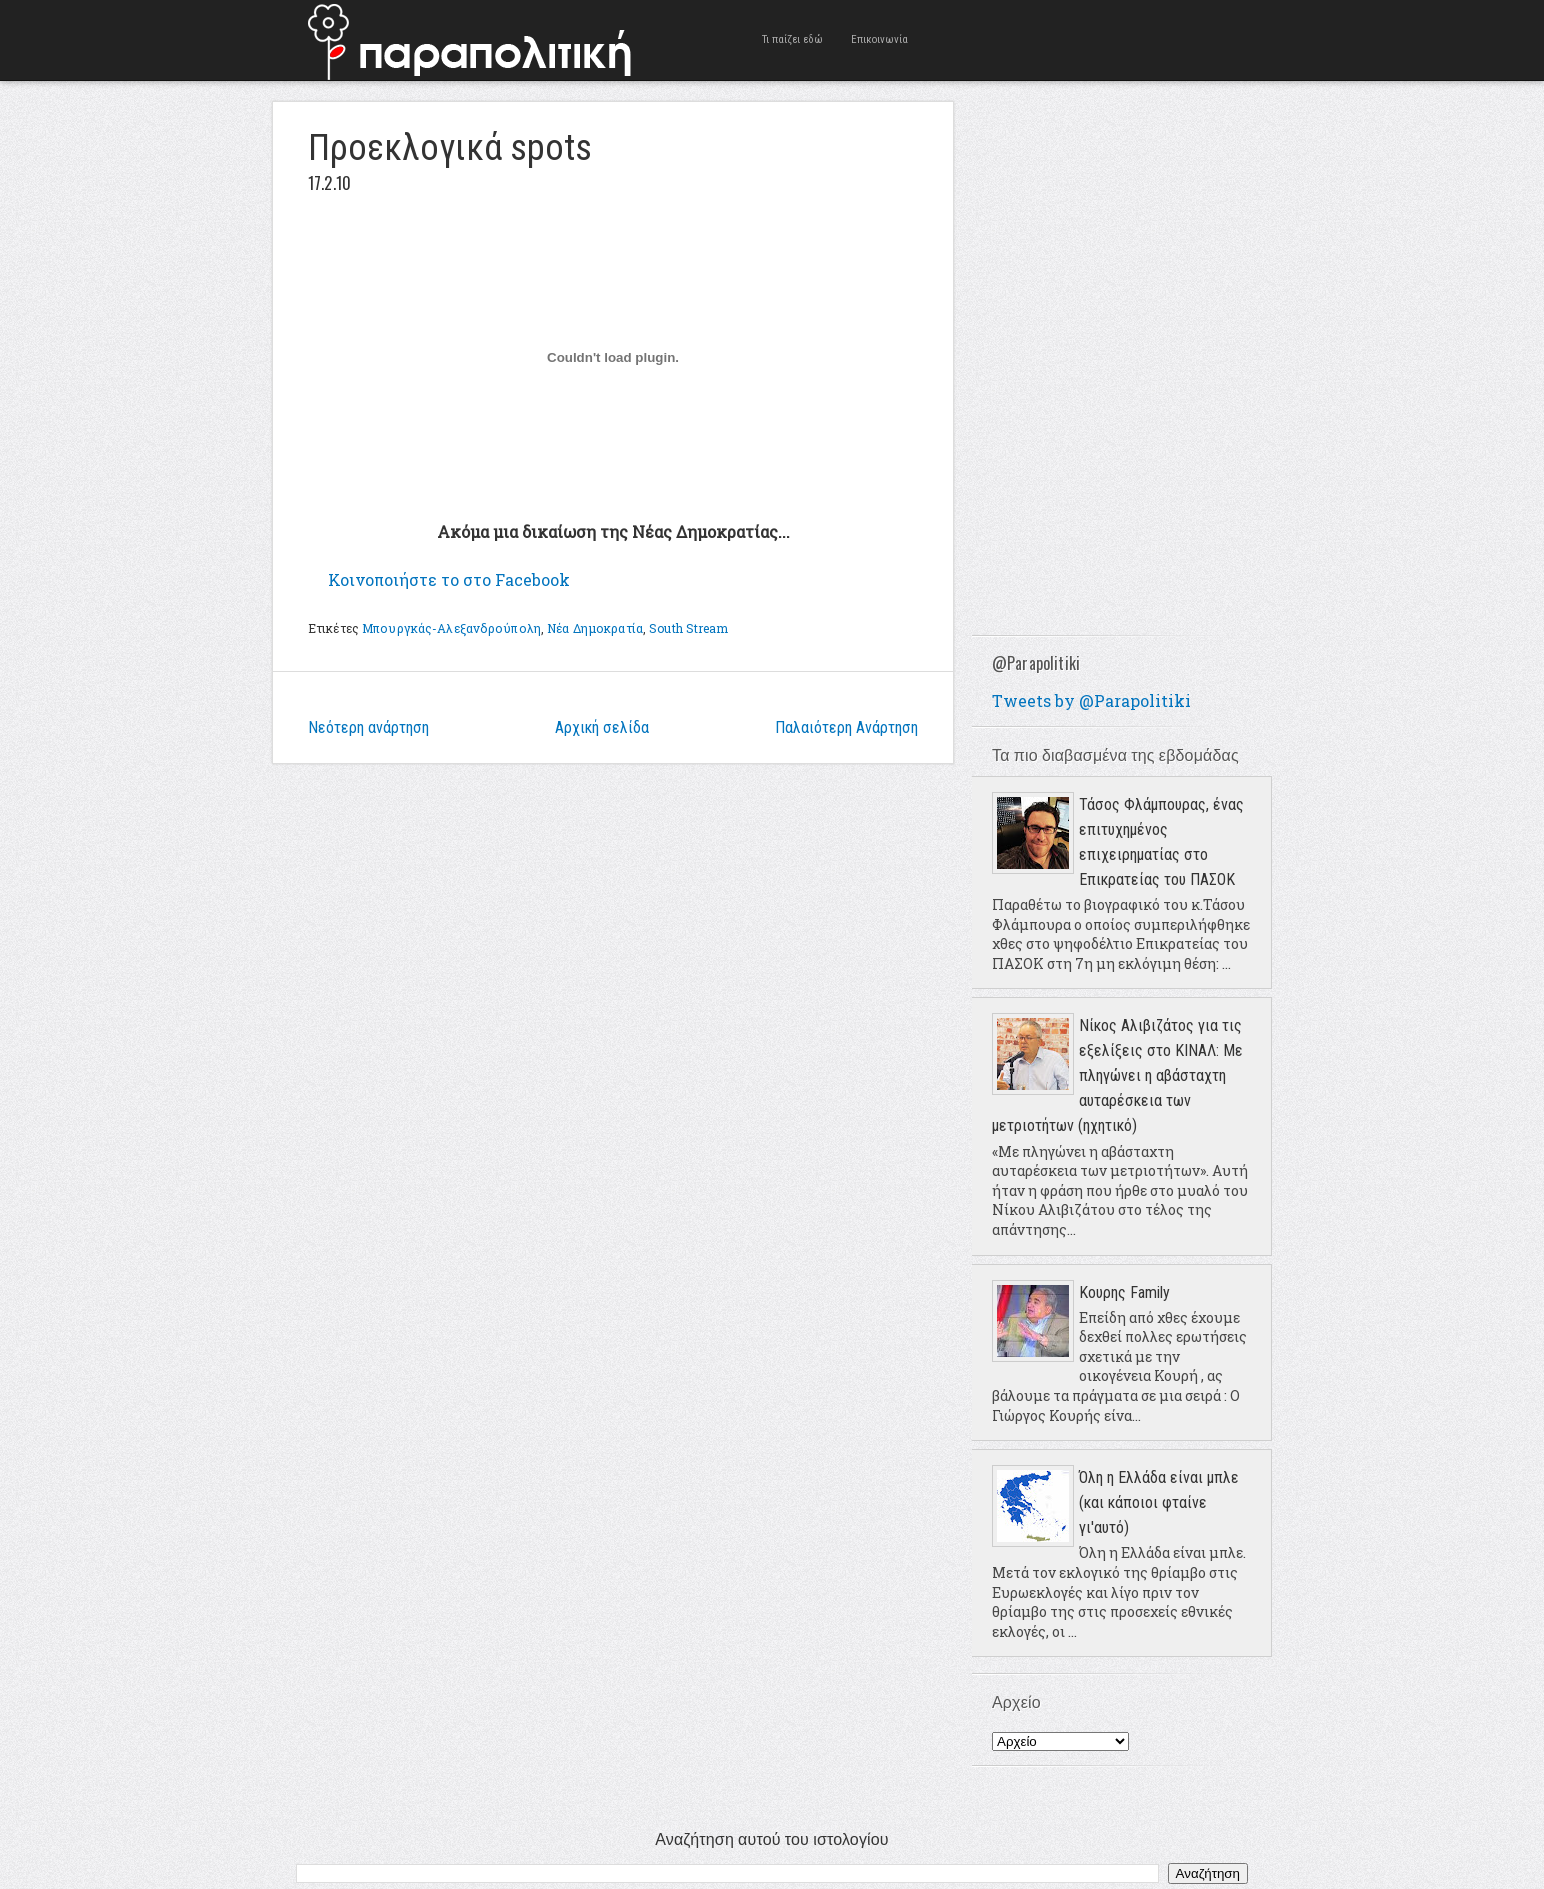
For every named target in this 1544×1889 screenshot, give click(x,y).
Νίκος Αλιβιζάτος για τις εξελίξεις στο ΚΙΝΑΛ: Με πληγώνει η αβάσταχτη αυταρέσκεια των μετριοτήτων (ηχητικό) (1117, 1075)
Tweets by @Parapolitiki (1091, 700)
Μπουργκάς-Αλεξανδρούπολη (451, 628)
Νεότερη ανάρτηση (368, 727)
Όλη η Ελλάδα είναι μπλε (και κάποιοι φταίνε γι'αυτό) (1159, 1502)
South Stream (688, 628)
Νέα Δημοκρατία (595, 628)
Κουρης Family (1124, 1292)
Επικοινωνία (879, 39)
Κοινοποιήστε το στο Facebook (449, 579)
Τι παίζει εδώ (792, 39)
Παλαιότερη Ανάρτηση (846, 727)
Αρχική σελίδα (602, 727)
